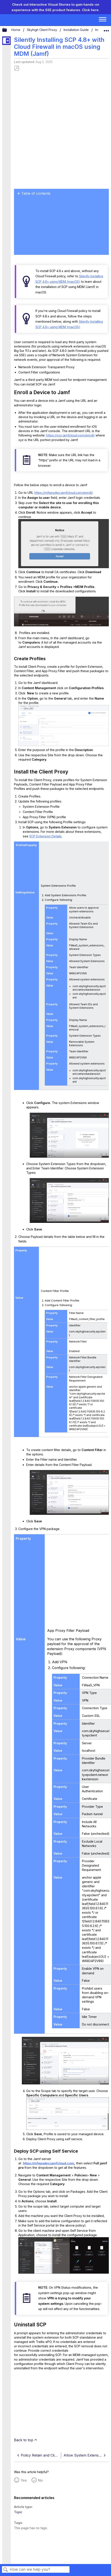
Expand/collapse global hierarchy (7, 30)
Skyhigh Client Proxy (42, 30)
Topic (18, 2512)
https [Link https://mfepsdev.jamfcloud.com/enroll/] (50, 435)
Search (6, 2569)
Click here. (90, 10)
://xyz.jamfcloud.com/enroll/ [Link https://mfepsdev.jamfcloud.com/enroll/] (74, 435)
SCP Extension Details (45, 836)
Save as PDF (16, 68)
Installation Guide (77, 30)
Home (16, 30)
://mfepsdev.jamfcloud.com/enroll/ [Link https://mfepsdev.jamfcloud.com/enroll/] (67, 492)
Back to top (23, 2440)
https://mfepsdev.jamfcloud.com (48, 2163)
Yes (24, 2480)
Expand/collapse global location (106, 29)
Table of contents (35, 193)
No (40, 2480)
